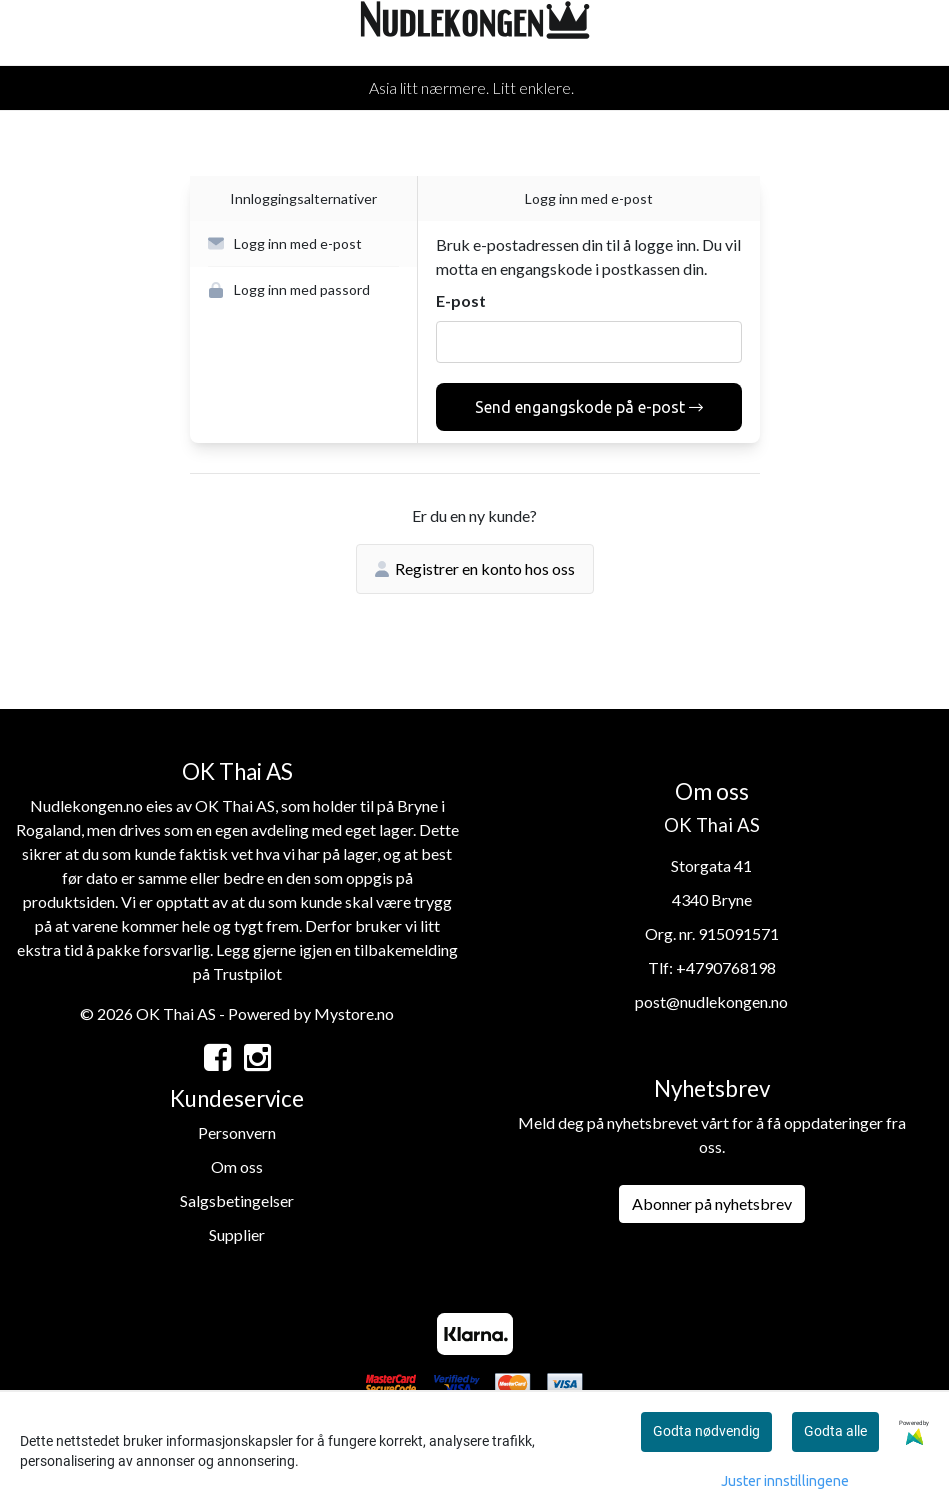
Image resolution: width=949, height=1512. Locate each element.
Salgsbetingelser (237, 1200)
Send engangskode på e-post (589, 407)
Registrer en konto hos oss (475, 568)
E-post (461, 300)
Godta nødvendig (706, 1431)
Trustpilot (247, 973)
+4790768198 (726, 967)
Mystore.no (354, 1013)
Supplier (237, 1234)
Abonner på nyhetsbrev (712, 1203)
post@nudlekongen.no (711, 1001)
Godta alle (835, 1431)
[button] (303, 244)
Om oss (237, 1166)
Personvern (237, 1132)
